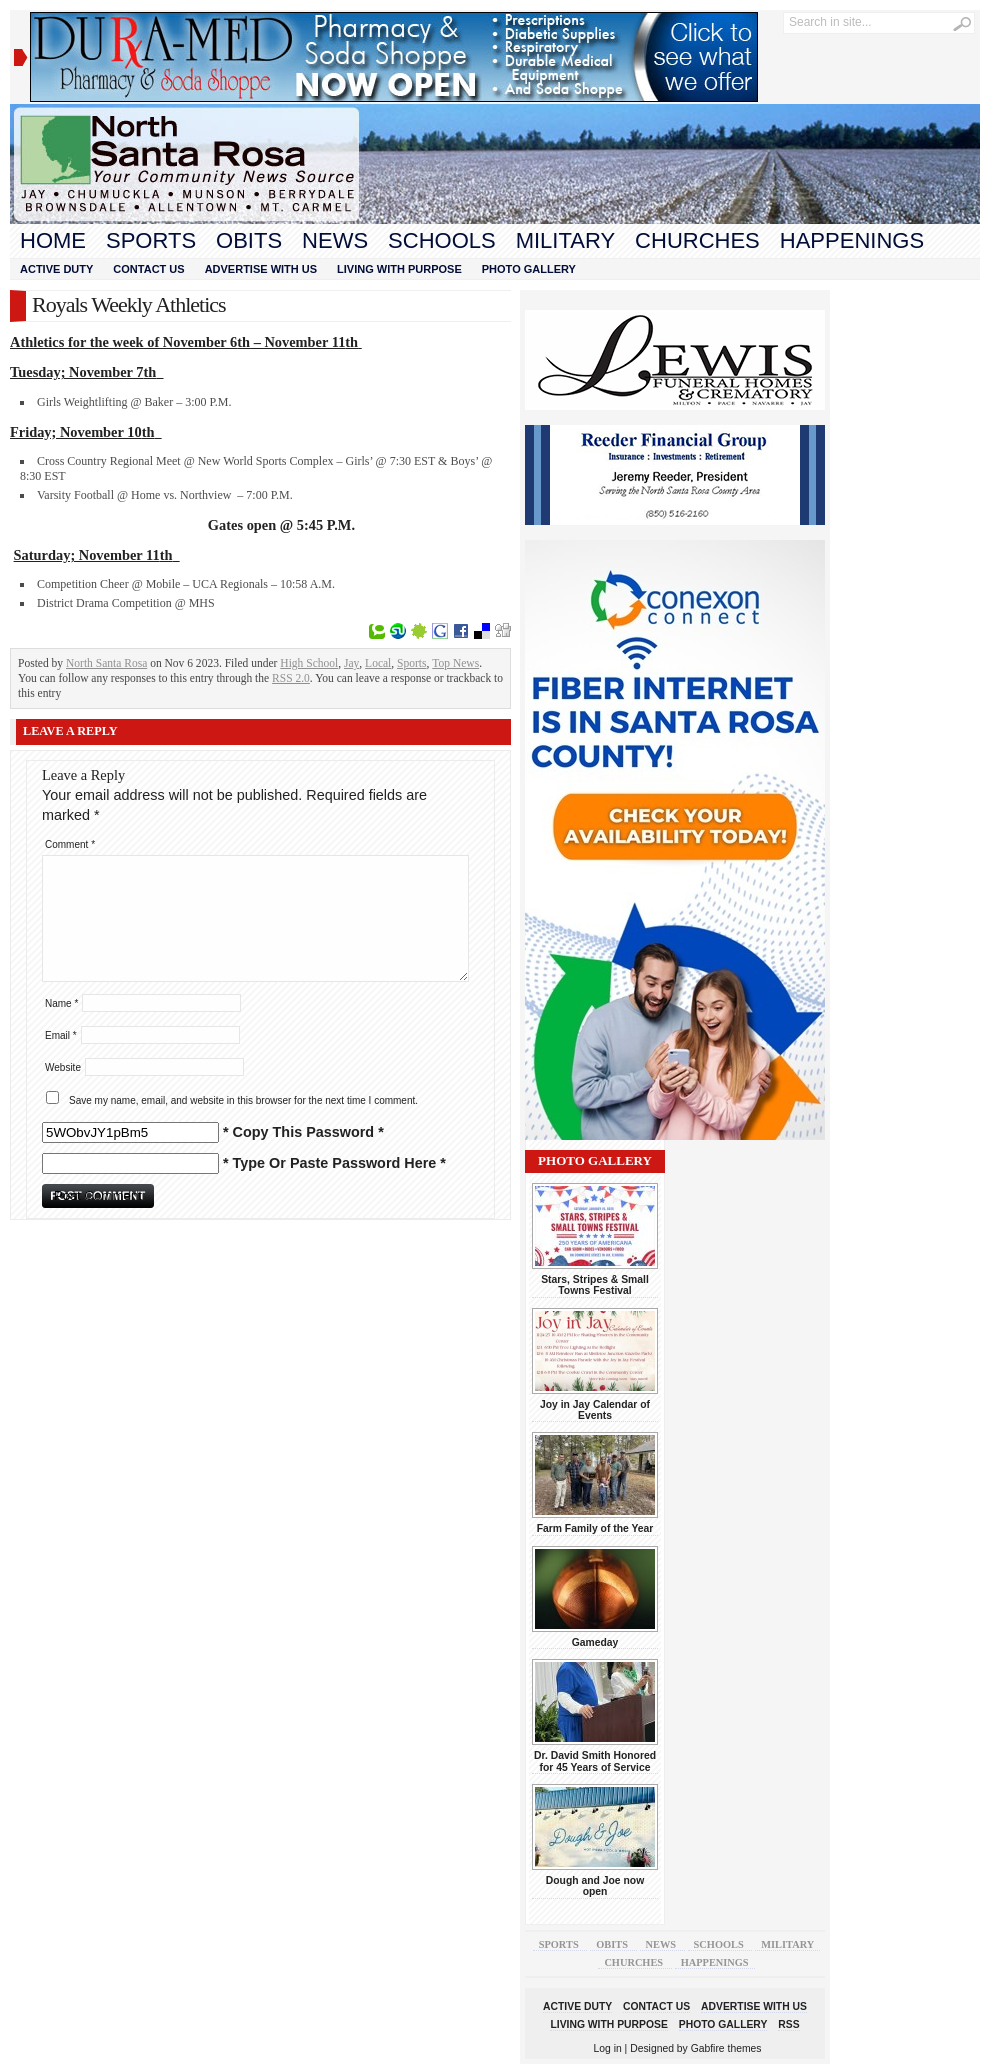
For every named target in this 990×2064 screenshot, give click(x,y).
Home (53, 240)
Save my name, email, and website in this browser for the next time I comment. (243, 1100)
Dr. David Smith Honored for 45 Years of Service (595, 1761)
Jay (351, 663)
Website (63, 1067)
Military (565, 240)
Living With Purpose (399, 269)
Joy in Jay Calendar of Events (595, 1410)
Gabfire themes (726, 2048)
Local (378, 663)
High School (309, 663)
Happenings (852, 240)
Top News (455, 663)
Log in (608, 2048)
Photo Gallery (529, 269)
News (335, 240)
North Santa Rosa (106, 663)
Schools (442, 240)
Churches (697, 240)
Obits (249, 240)
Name (61, 1003)
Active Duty (56, 269)
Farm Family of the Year (595, 1528)
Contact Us (148, 269)
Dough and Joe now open (595, 1886)
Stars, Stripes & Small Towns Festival (595, 1285)
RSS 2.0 (291, 678)
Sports (151, 240)
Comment (70, 844)
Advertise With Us (261, 269)
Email (61, 1035)
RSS (788, 2024)
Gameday (595, 1642)
